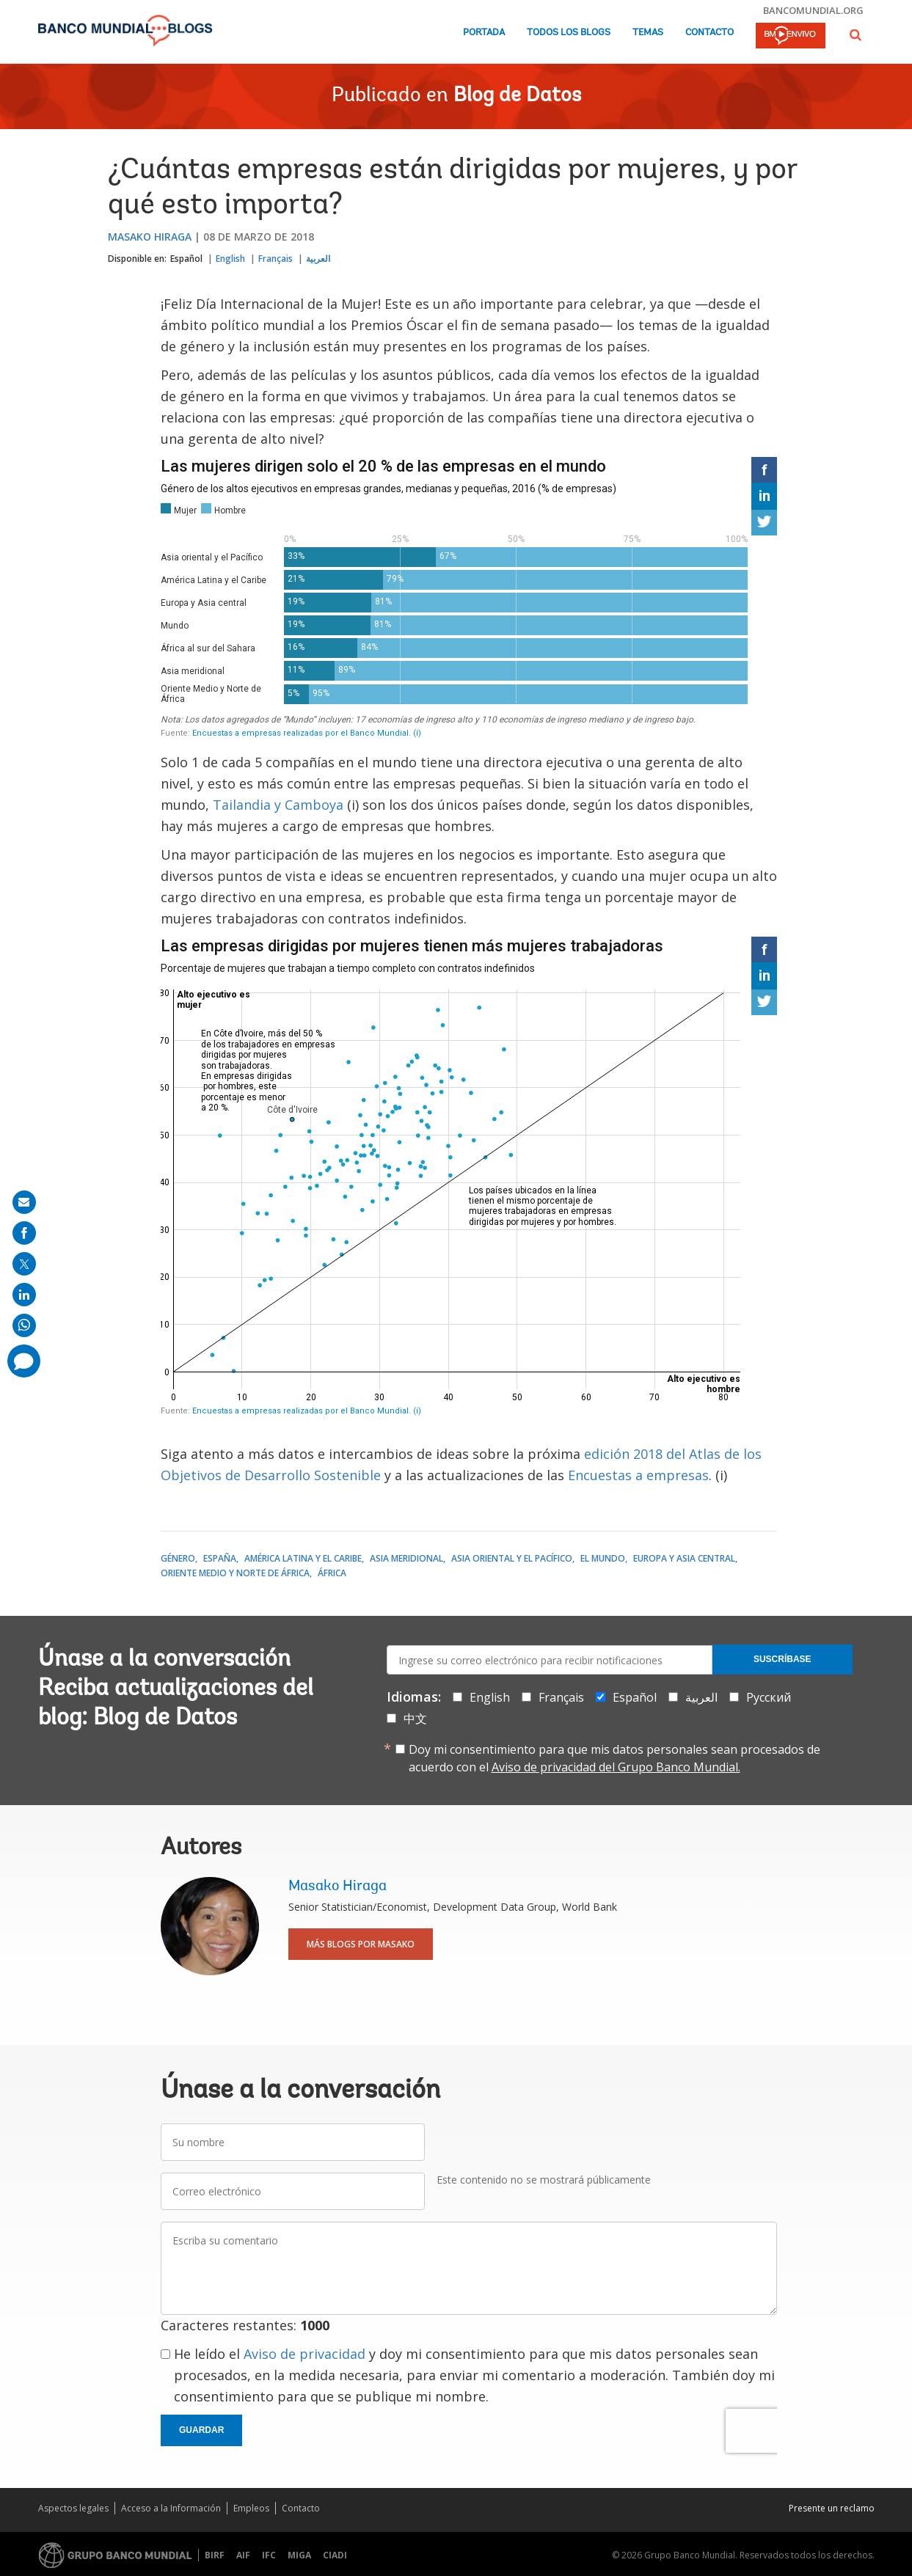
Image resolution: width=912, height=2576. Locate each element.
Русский (768, 1697)
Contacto (709, 32)
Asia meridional (406, 1558)
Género (178, 1558)
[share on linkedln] (24, 1294)
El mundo (602, 1558)
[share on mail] (24, 1202)
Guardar (201, 2430)
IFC (269, 2555)
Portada (484, 32)
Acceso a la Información (171, 2508)
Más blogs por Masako (361, 1944)
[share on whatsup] (24, 1325)
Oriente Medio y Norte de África (235, 1573)
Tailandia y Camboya (278, 804)
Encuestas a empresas (638, 1475)
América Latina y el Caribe (303, 1558)
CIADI (335, 2555)
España (219, 1558)
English (230, 258)
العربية (318, 258)
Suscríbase (782, 1659)
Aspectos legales (73, 2508)
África (332, 1573)
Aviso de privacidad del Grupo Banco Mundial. (616, 1767)
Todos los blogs (568, 32)
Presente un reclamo (832, 2508)
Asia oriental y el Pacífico (511, 1558)
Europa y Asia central (684, 1558)
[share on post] (24, 1264)
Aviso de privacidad (304, 2354)
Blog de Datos (517, 96)
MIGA (299, 2555)
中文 (415, 1718)
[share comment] (23, 1360)
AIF (243, 2555)
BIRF (215, 2555)
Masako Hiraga (149, 236)
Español (186, 258)
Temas (647, 32)
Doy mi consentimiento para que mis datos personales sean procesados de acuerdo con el (614, 1758)
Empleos (251, 2508)
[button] (855, 35)
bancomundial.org (813, 10)
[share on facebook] (24, 1233)
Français (275, 258)
